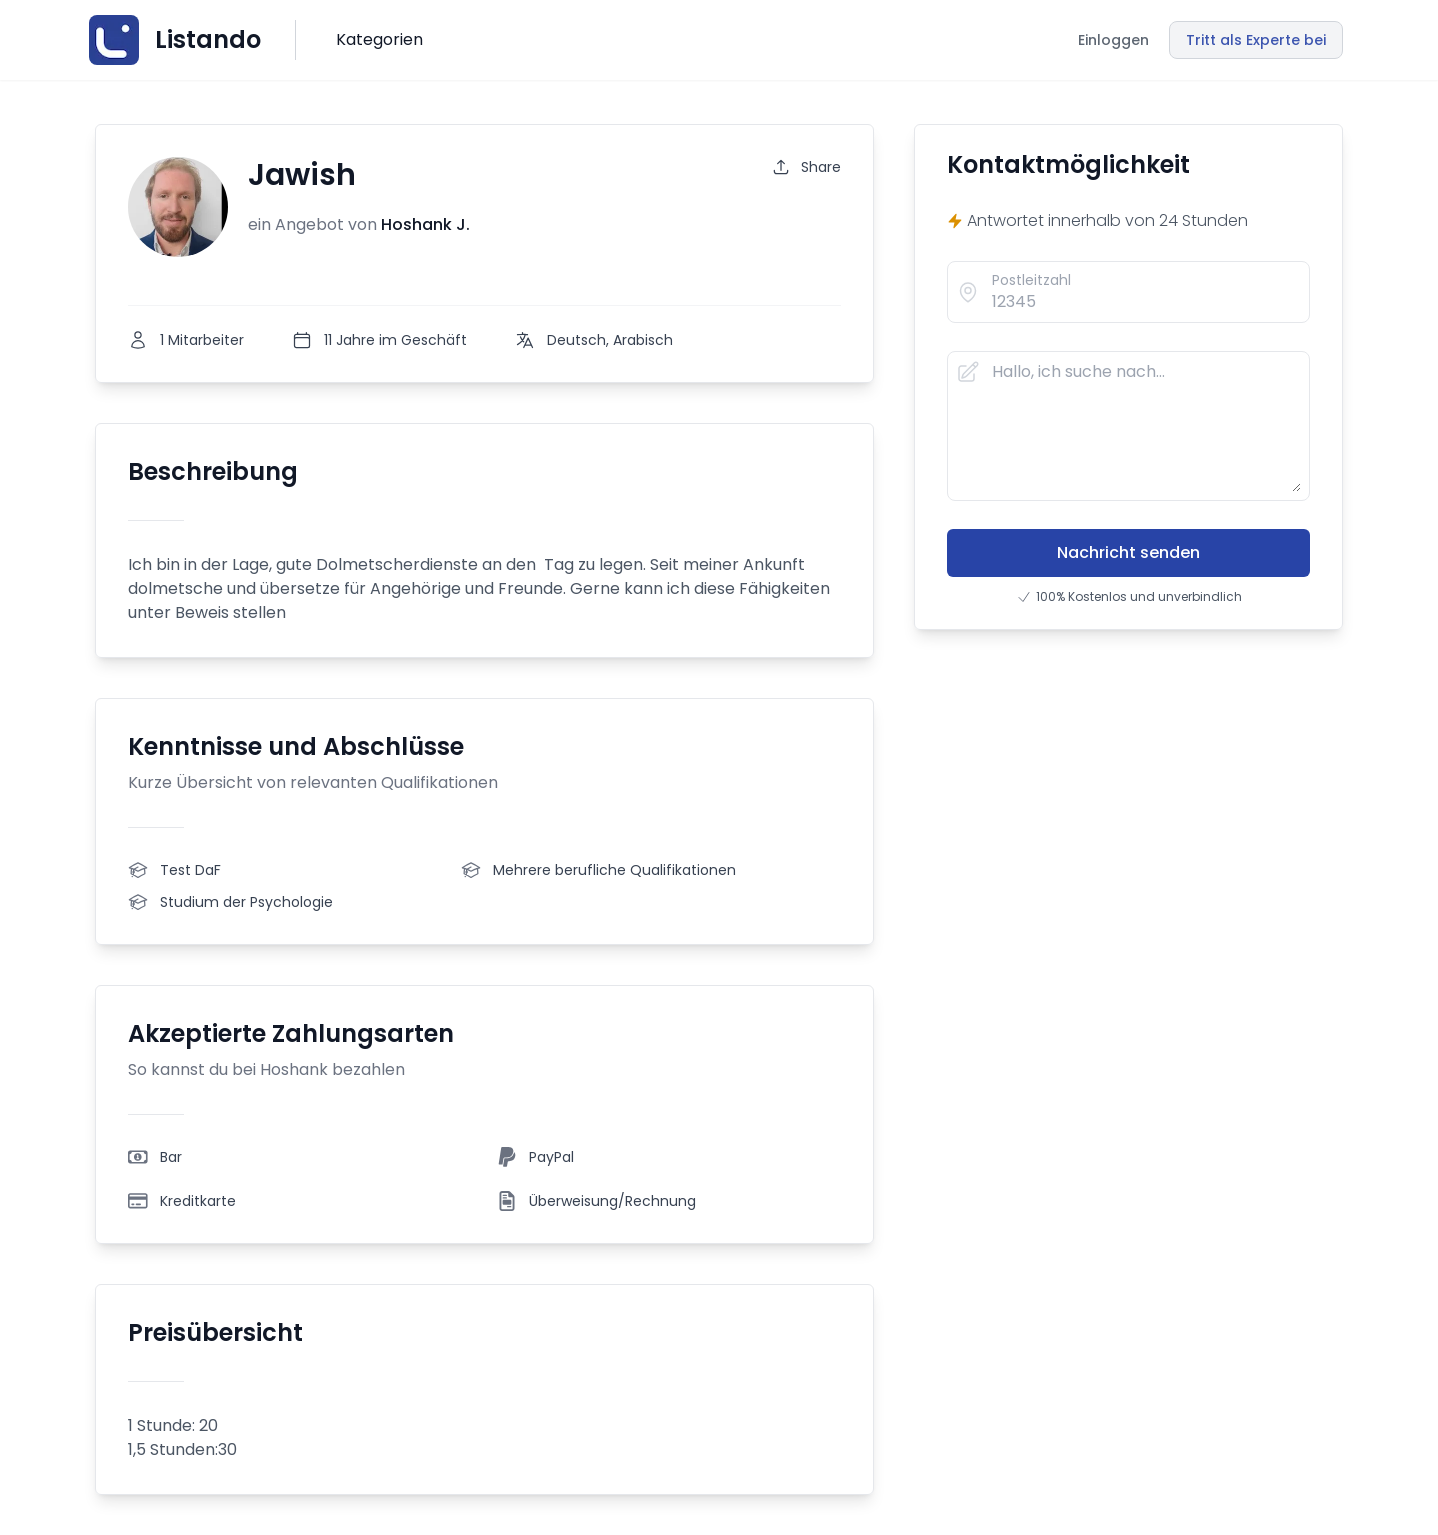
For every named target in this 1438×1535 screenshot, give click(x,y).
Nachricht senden (1128, 552)
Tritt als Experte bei (1256, 40)
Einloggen (1113, 40)
